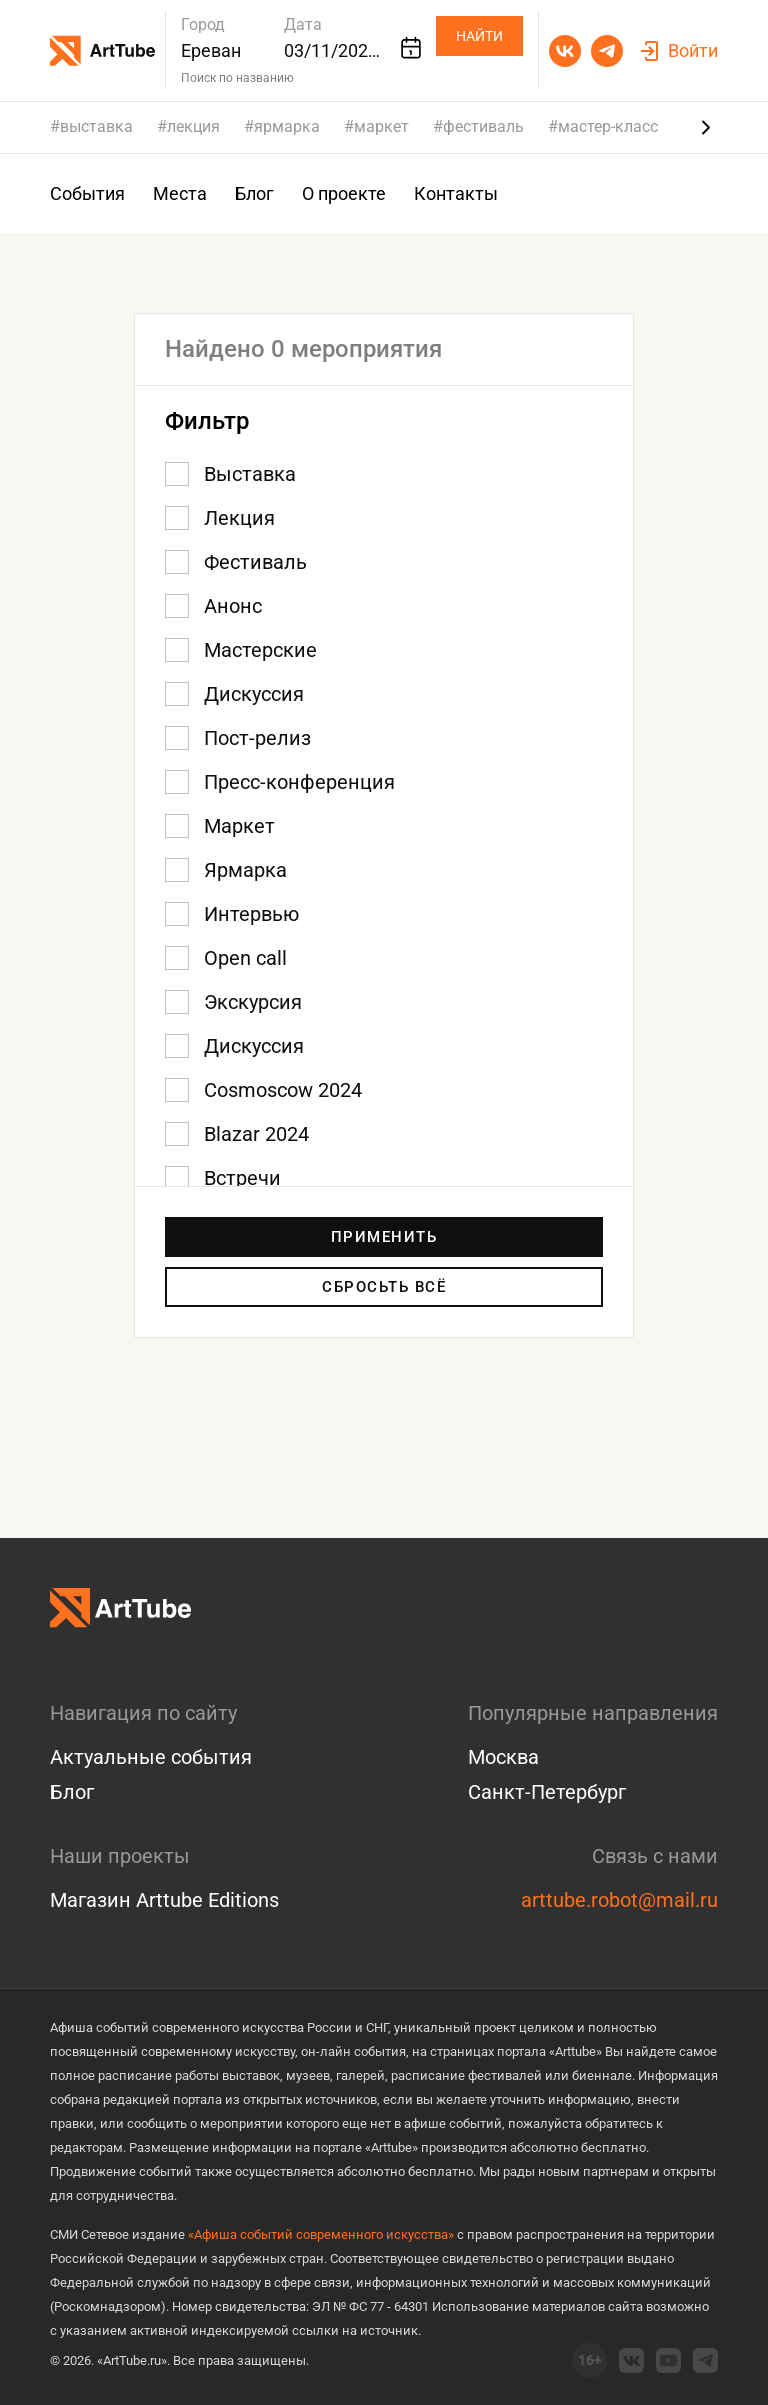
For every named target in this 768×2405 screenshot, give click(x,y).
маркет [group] (381, 127)
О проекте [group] (344, 193)
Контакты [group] (456, 193)
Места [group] (180, 193)
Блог (72, 1792)
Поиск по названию (237, 78)
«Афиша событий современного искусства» (321, 2234)
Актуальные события (151, 1757)
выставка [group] (96, 127)
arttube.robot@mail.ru (619, 1900)
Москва (503, 1757)
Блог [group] (254, 193)
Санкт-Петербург (547, 1792)
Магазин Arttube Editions (164, 1900)
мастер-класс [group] (608, 127)
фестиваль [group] (483, 127)
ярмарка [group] (287, 127)
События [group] (87, 193)
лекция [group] (193, 127)
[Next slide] (706, 127)
